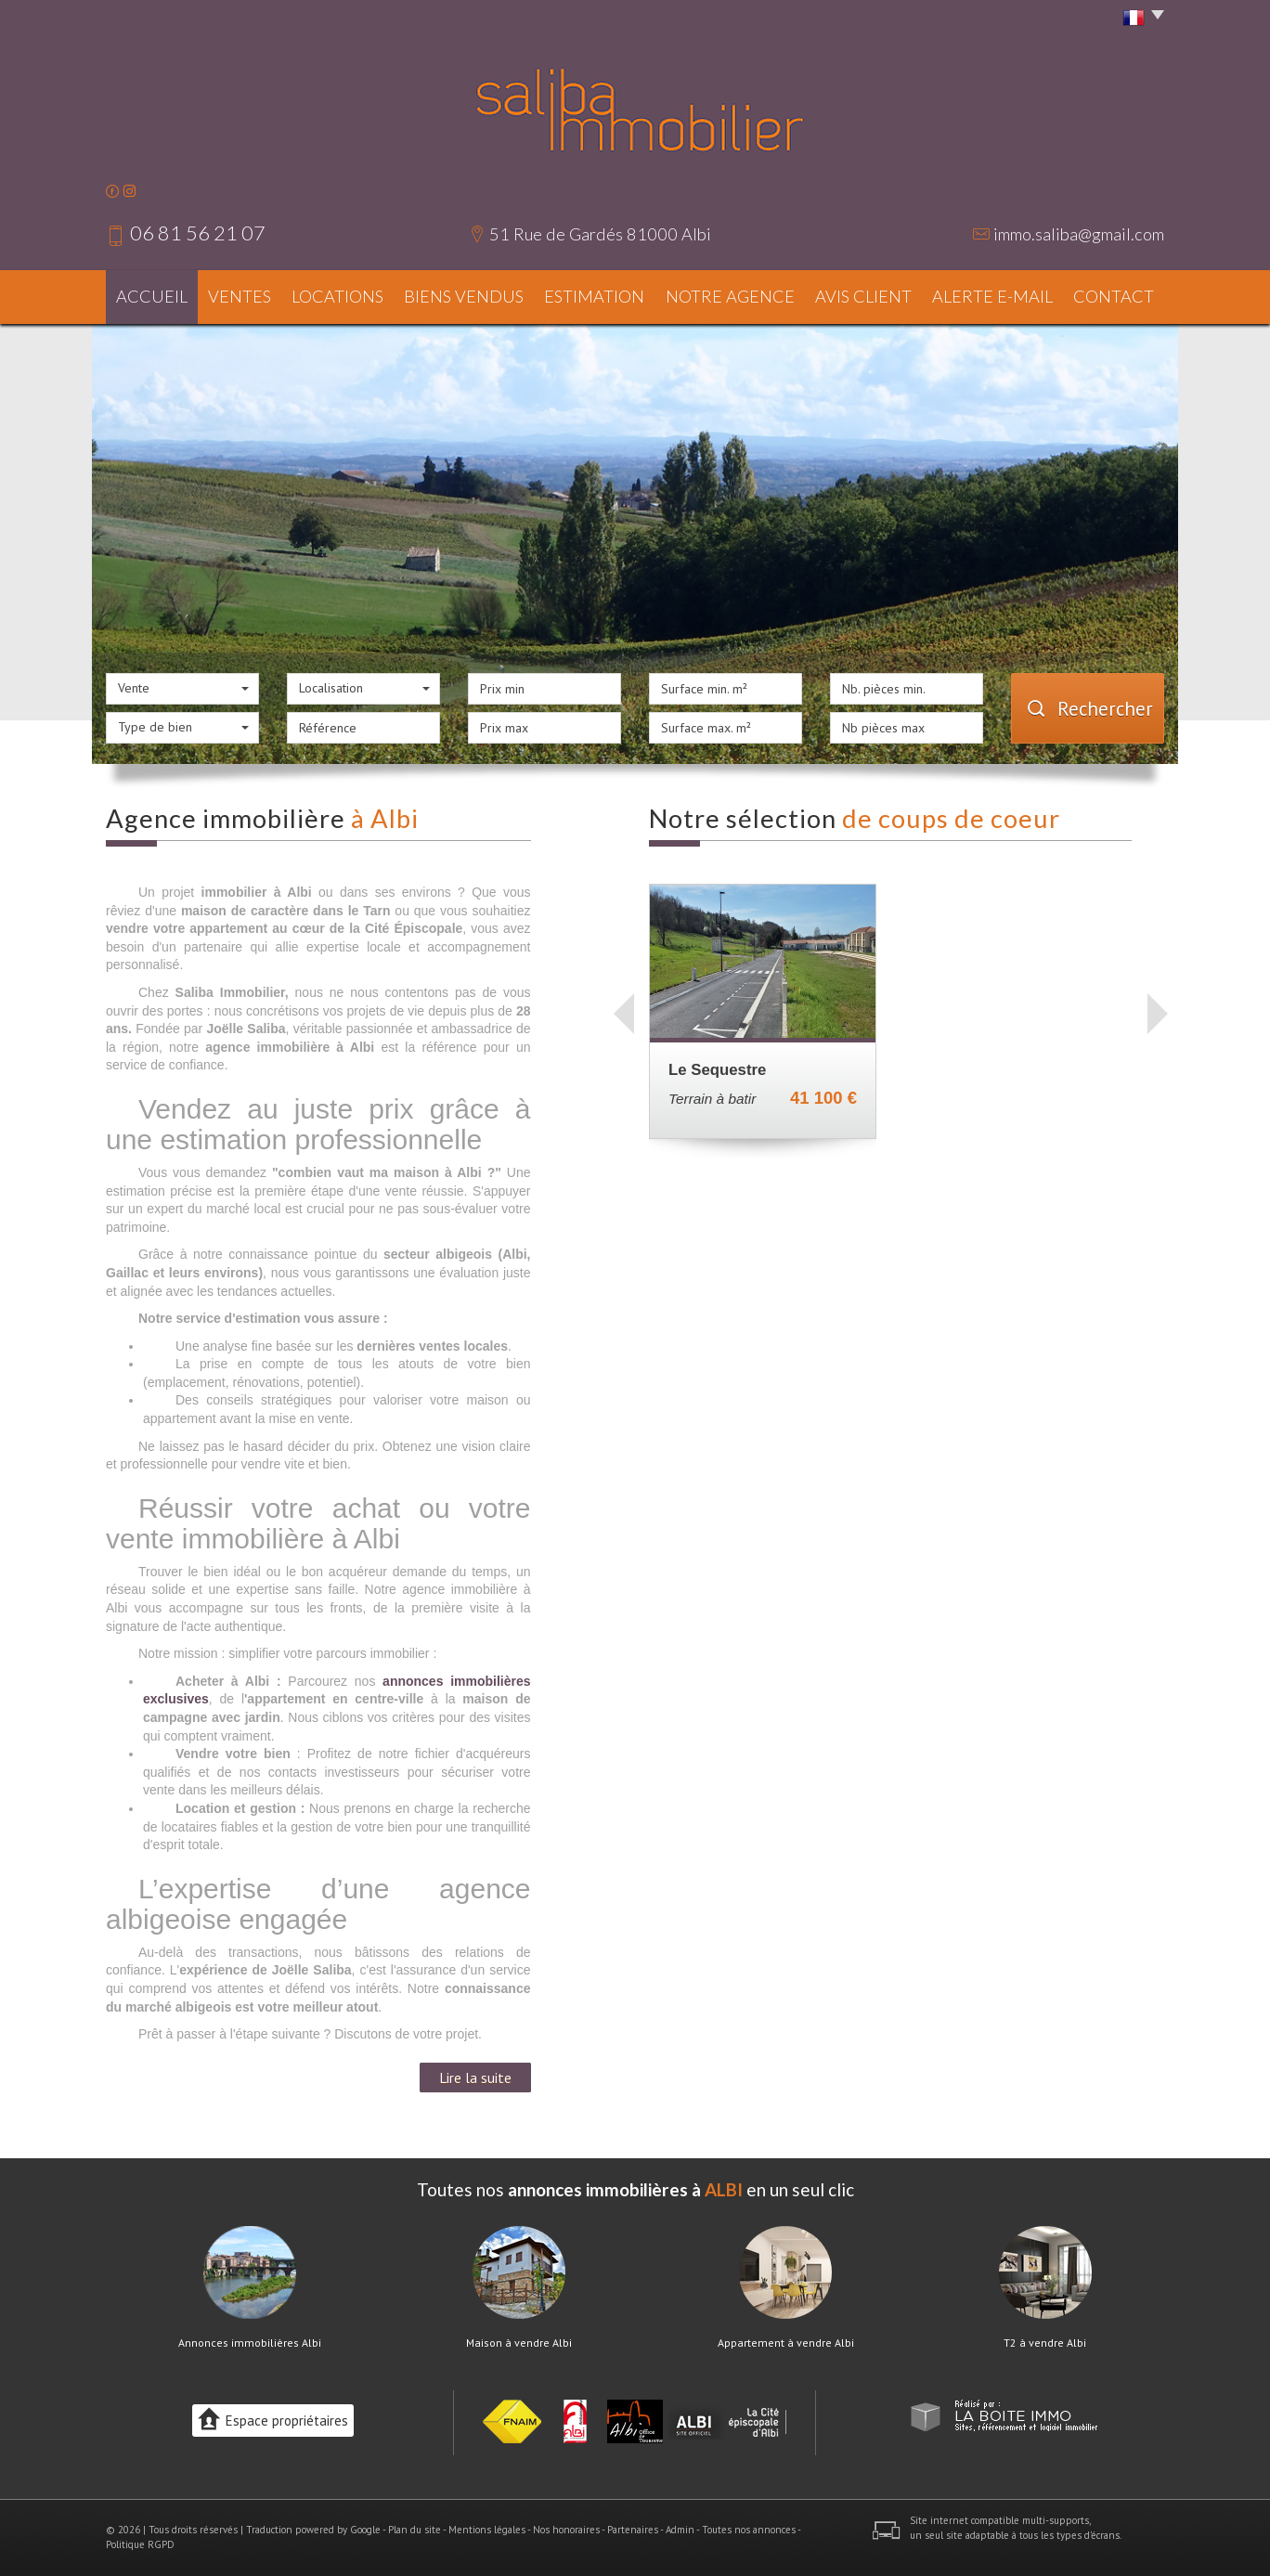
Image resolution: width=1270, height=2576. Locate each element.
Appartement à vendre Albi (786, 2343)
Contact (1113, 296)
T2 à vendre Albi (1045, 2343)
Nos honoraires (566, 2529)
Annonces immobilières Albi (249, 2343)
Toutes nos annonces (749, 2529)
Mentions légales (486, 2529)
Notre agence (730, 296)
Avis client (863, 296)
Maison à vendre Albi (519, 2343)
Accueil (152, 296)
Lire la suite (475, 2077)
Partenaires (632, 2529)
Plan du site (414, 2529)
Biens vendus (464, 296)
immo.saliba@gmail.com (1078, 234)
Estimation (594, 296)
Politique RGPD (140, 2544)
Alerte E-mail (992, 296)
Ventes (239, 296)
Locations (337, 296)
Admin (680, 2529)
